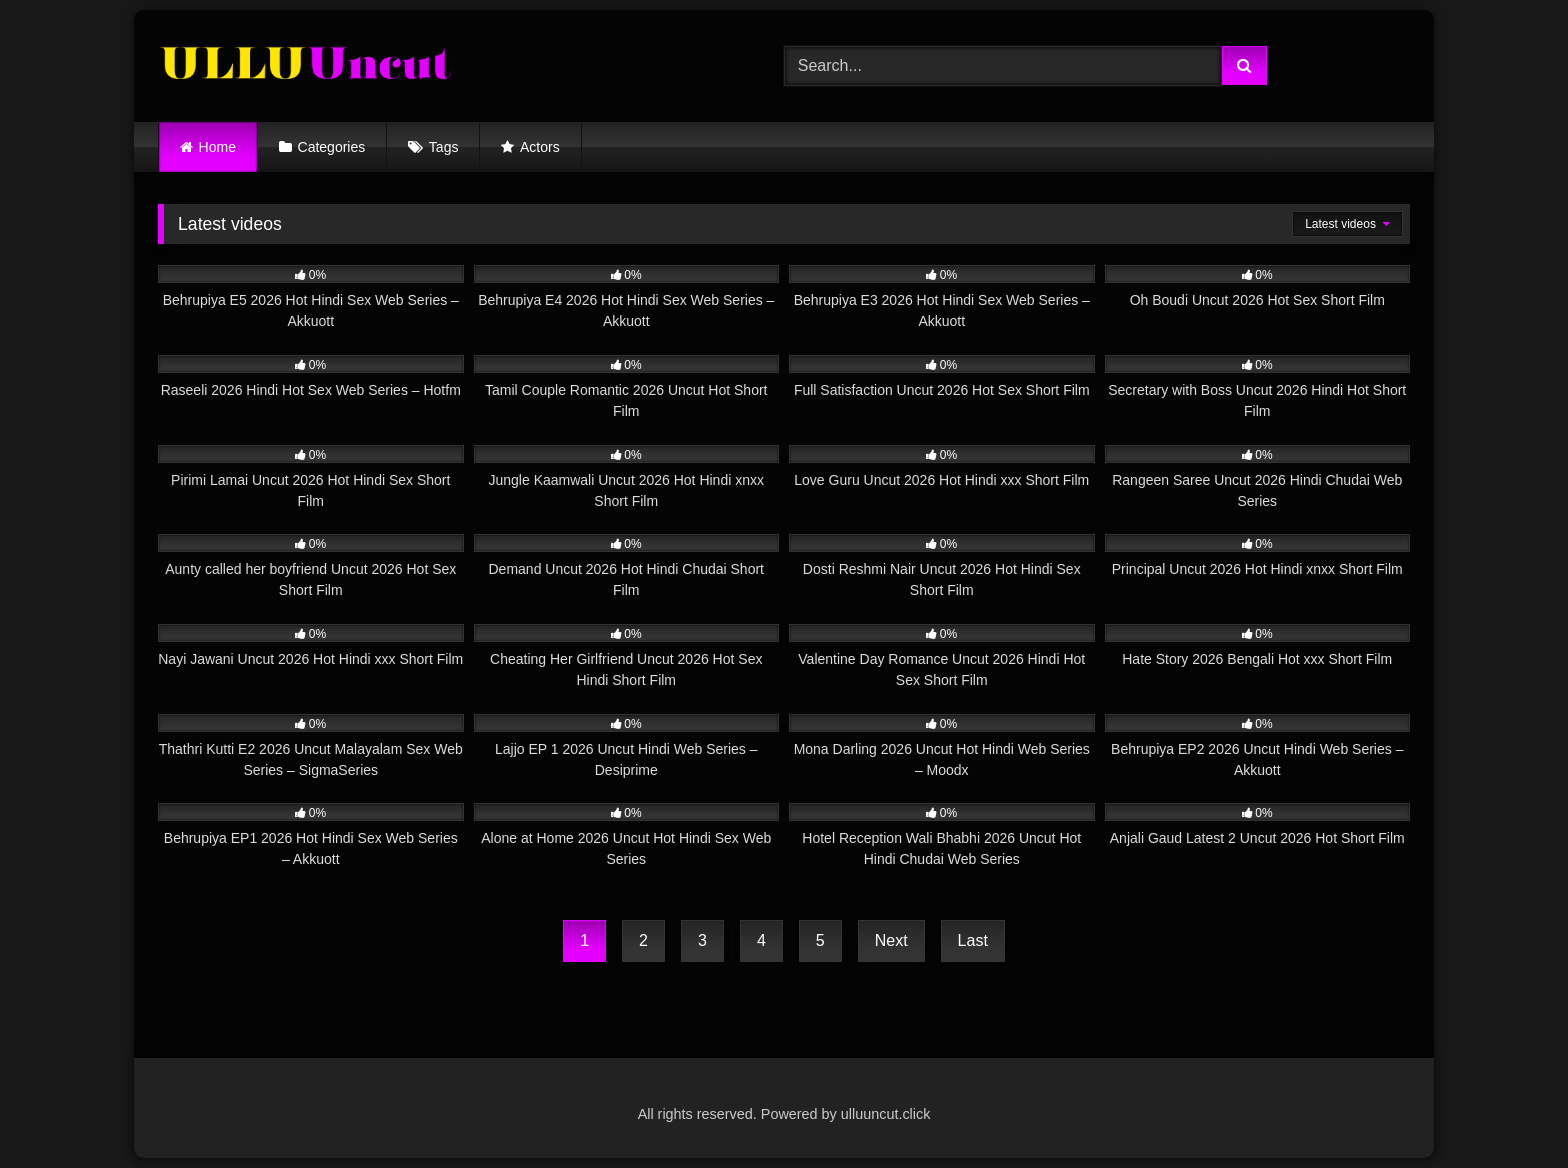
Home (217, 147)
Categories (332, 147)
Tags (444, 147)
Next (891, 940)
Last (973, 940)
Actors (540, 147)
